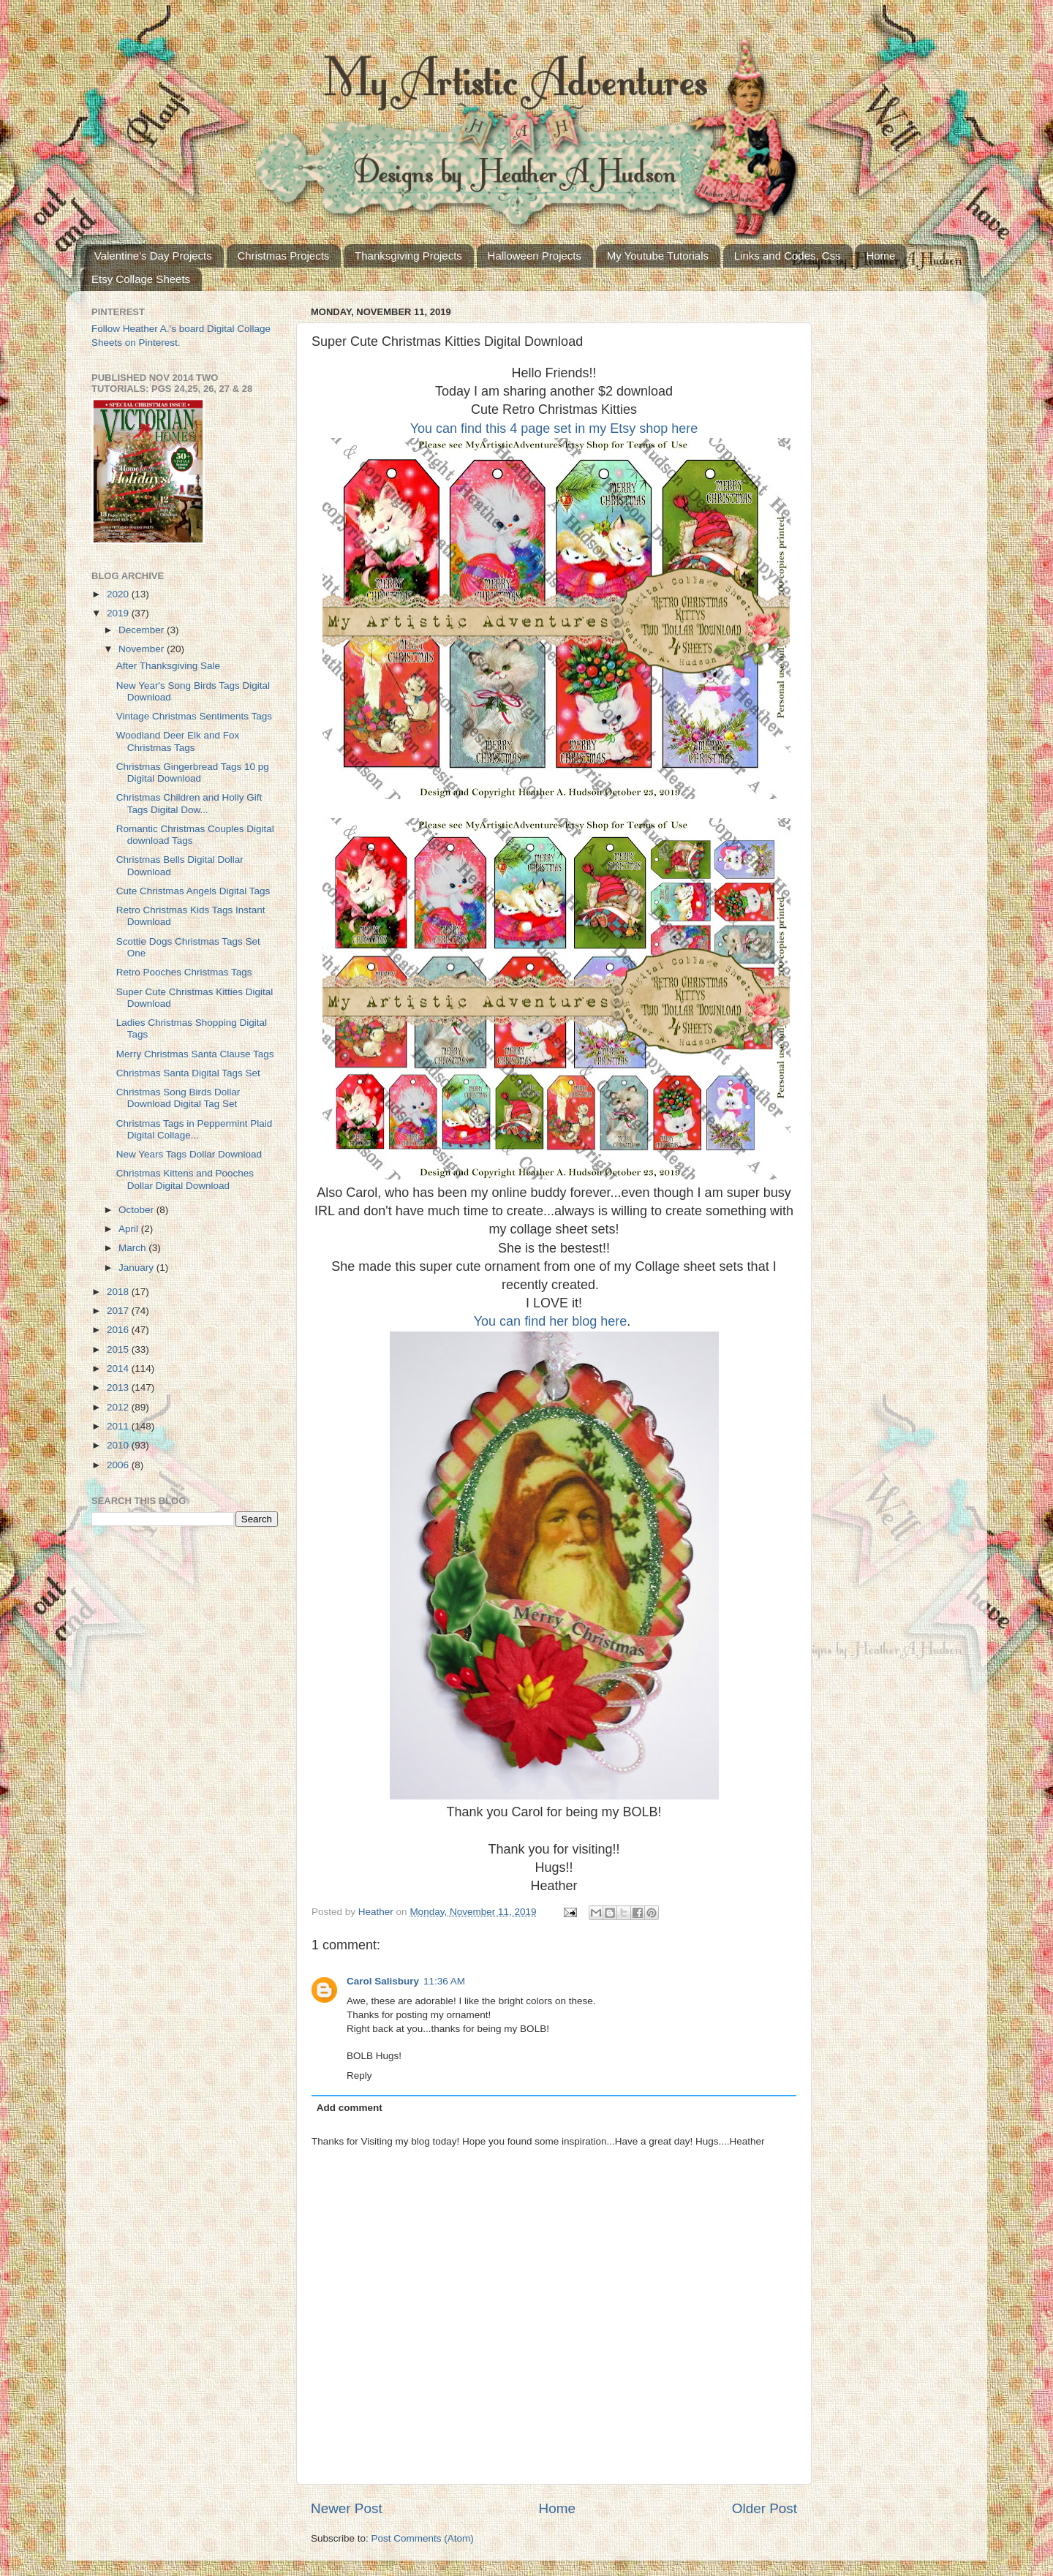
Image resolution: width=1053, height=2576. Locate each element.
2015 (119, 1349)
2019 (119, 613)
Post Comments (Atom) (422, 2538)
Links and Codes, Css (787, 255)
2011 (119, 1426)
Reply (359, 2075)
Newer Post (346, 2508)
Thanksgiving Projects (408, 255)
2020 (119, 594)
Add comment (349, 2107)
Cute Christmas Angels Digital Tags (193, 890)
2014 (119, 1368)
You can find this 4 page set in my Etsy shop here (554, 428)
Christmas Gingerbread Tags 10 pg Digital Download (192, 772)
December (142, 629)
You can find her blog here (550, 1321)
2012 (119, 1407)
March (133, 1247)
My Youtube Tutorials (658, 255)
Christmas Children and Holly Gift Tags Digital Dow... (189, 803)
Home (880, 255)
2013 (119, 1387)
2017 (119, 1310)
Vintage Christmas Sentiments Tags (194, 716)
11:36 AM (444, 1981)
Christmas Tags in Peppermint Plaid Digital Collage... (194, 1129)
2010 (119, 1445)
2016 (119, 1329)
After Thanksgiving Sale (168, 665)
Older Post (764, 2508)
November (142, 648)
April (129, 1228)
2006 (119, 1464)
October (137, 1209)
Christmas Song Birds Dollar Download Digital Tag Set (178, 1098)
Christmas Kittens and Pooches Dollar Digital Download (185, 1179)
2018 (119, 1291)
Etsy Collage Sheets (140, 279)
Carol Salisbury (383, 1981)
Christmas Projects (284, 255)
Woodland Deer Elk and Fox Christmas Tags (178, 741)
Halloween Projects (534, 255)
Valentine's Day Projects (153, 255)
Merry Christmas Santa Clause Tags (195, 1054)
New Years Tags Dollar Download (189, 1154)
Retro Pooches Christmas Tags (184, 972)
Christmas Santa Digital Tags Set (188, 1073)
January (137, 1267)
